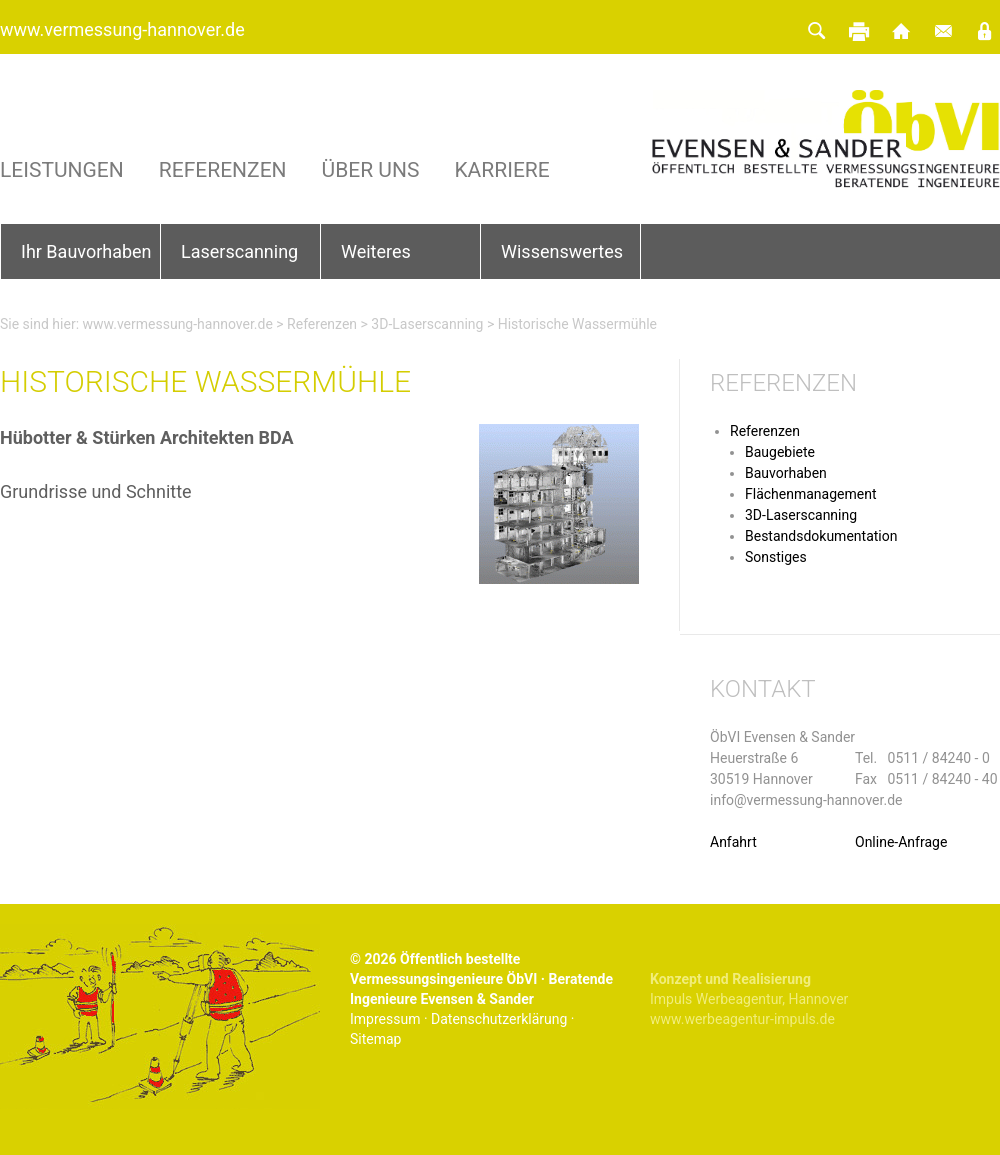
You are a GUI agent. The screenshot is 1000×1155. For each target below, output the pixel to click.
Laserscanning (239, 251)
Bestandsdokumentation (821, 536)
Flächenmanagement (811, 494)
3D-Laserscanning (427, 324)
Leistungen (62, 170)
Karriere (501, 170)
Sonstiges (776, 557)
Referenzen (223, 170)
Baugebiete (780, 452)
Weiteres (376, 251)
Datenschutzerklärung (499, 1019)
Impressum (385, 1019)
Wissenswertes (562, 251)
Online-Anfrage (901, 842)
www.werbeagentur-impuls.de (742, 1019)
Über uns (371, 170)
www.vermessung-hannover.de (122, 29)
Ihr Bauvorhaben (86, 251)
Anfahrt (733, 842)
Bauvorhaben (786, 473)
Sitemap (375, 1039)
